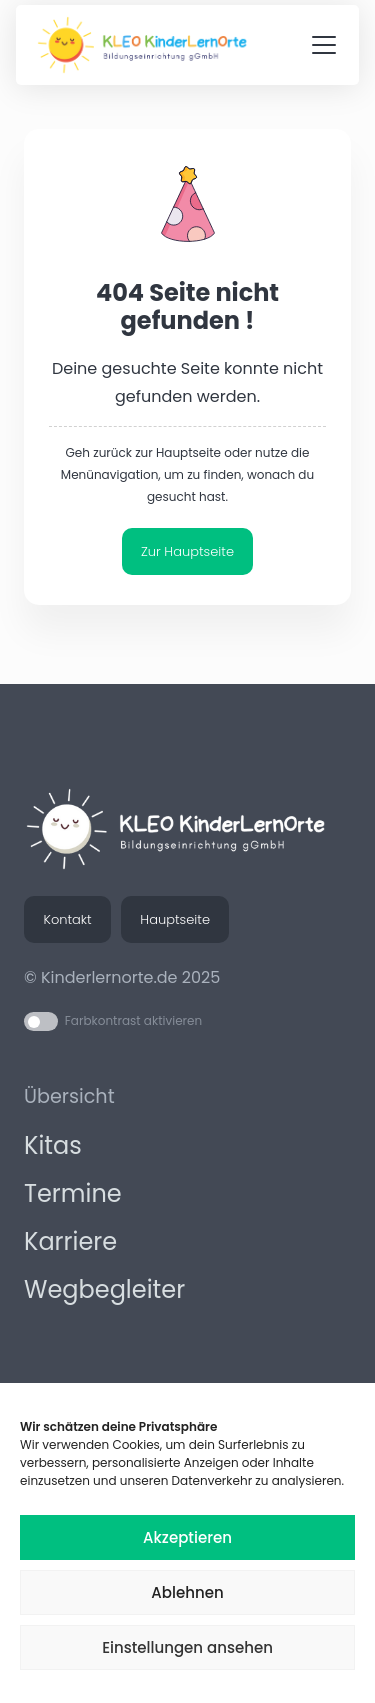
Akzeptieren (187, 1537)
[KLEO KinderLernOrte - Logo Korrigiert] (148, 45)
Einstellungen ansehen (187, 1647)
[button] (324, 45)
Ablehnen (187, 1592)
